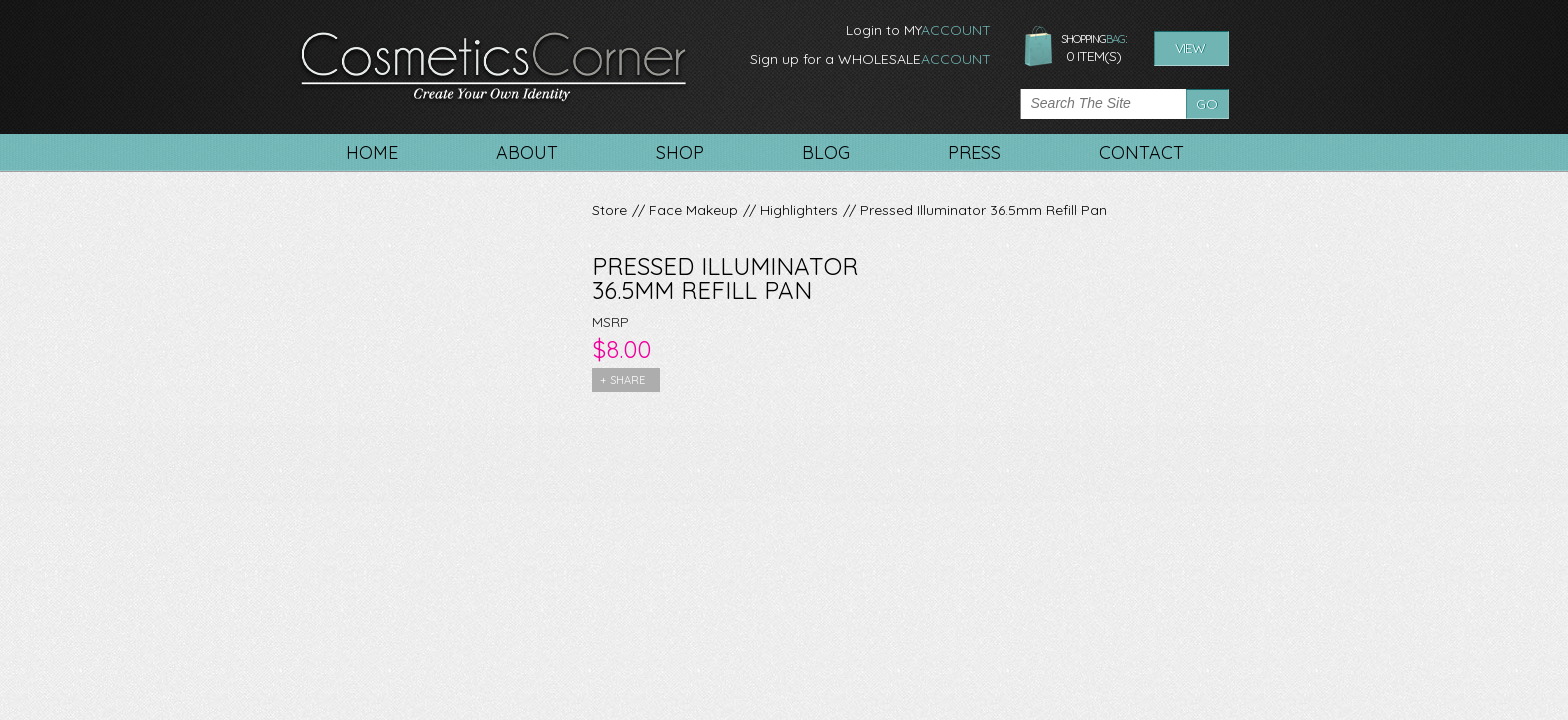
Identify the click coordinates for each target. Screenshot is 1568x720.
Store (609, 210)
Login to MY (918, 30)
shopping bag (1038, 47)
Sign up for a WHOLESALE (870, 59)
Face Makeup (693, 210)
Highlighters (799, 210)
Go (1207, 104)
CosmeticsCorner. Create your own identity (493, 69)
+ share (622, 380)
